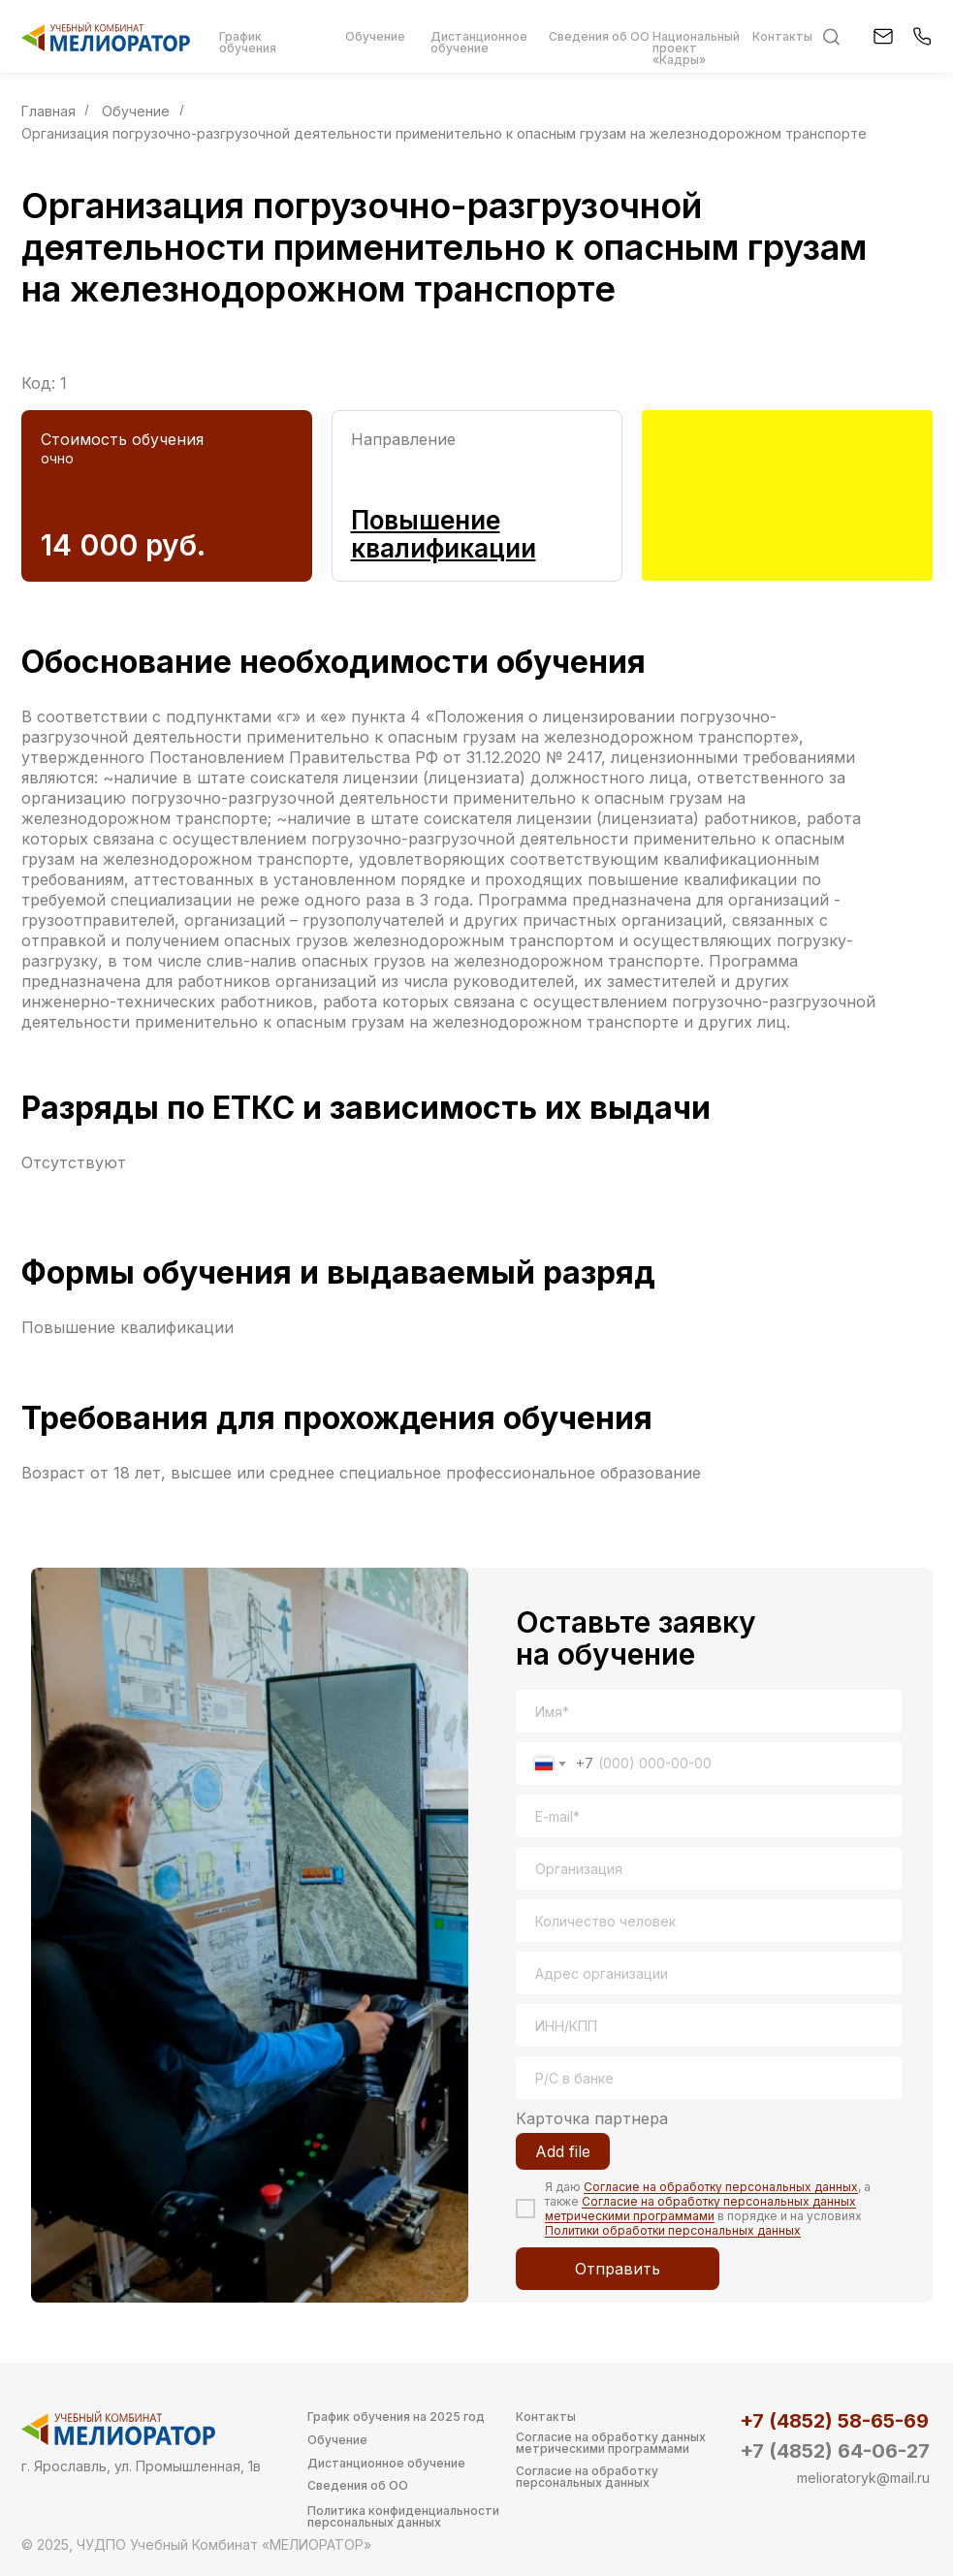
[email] (709, 1816)
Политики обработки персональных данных (673, 2230)
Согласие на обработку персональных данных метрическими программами (700, 2208)
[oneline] (709, 1868)
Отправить (617, 2268)
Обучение (136, 111)
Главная (48, 111)
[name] (709, 1711)
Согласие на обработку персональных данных (721, 2186)
